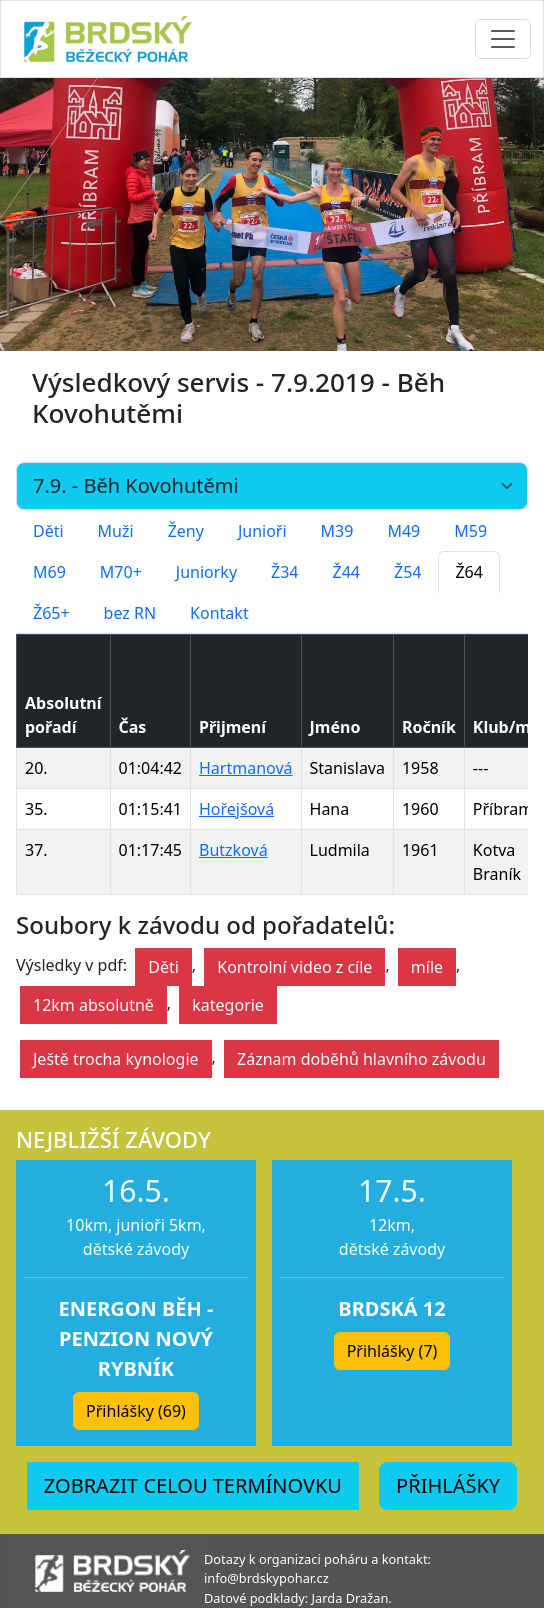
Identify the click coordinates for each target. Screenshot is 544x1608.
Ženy (186, 531)
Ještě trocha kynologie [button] (116, 1059)
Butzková (233, 850)
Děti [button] (163, 967)
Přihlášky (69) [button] (136, 1411)
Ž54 (407, 572)
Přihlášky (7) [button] (392, 1351)
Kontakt (219, 613)
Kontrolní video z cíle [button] (294, 967)
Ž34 (284, 572)
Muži (116, 531)
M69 (49, 572)
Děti (48, 531)
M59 (470, 531)
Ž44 (346, 572)
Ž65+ (51, 613)
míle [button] (427, 967)
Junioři (262, 531)
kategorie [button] (228, 1005)
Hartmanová (246, 768)
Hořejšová (236, 809)
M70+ (121, 572)
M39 (337, 531)
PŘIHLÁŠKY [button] (448, 1485)
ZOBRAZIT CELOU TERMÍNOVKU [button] (193, 1485)
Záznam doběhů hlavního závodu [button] (361, 1059)
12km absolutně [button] (93, 1005)
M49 (403, 531)
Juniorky (206, 572)
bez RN (130, 613)
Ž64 (468, 572)
